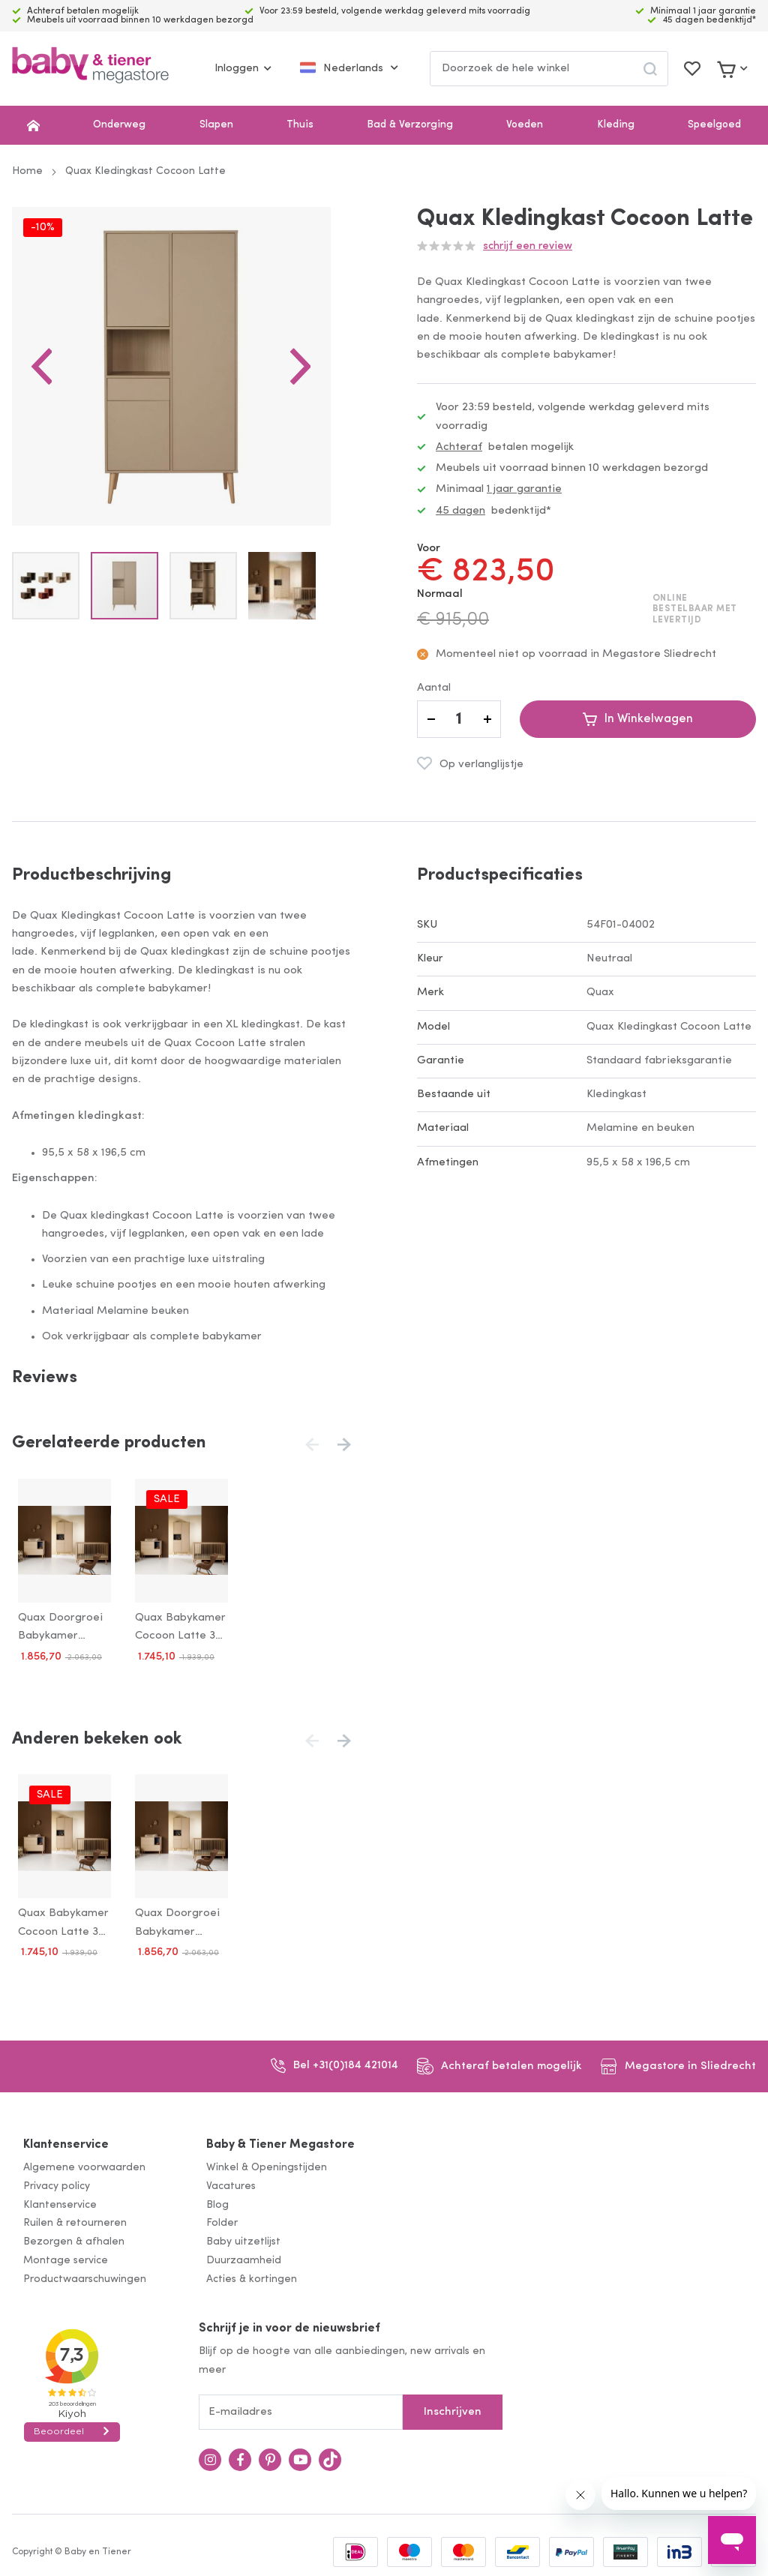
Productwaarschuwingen (84, 2273)
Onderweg (119, 124)
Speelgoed (714, 124)
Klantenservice (66, 2140)
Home (27, 171)
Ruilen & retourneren (75, 2218)
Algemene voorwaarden (84, 2161)
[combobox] (549, 68)
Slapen (216, 124)
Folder (222, 2218)
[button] (42, 376)
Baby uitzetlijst (243, 2236)
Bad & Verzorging (410, 124)
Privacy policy (56, 2180)
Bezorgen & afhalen (73, 2236)
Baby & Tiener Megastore (280, 2140)
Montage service (65, 2254)
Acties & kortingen (251, 2273)
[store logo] (90, 68)
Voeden (524, 124)
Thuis (300, 124)
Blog (217, 2199)
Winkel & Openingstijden (266, 2161)
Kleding (615, 124)
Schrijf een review (527, 246)
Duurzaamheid (243, 2254)
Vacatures (231, 2180)
